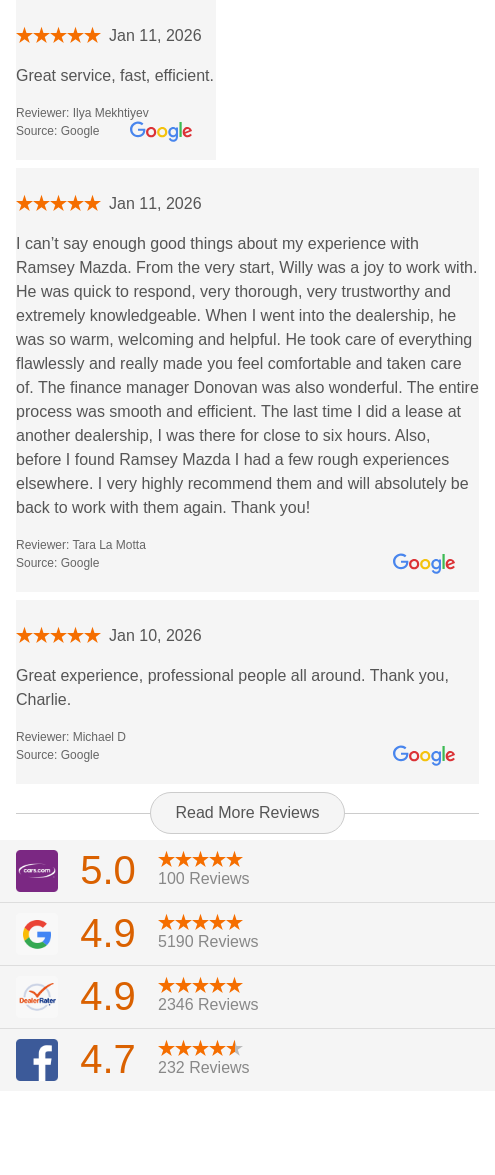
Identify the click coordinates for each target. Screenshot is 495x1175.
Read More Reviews (247, 812)
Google (80, 131)
